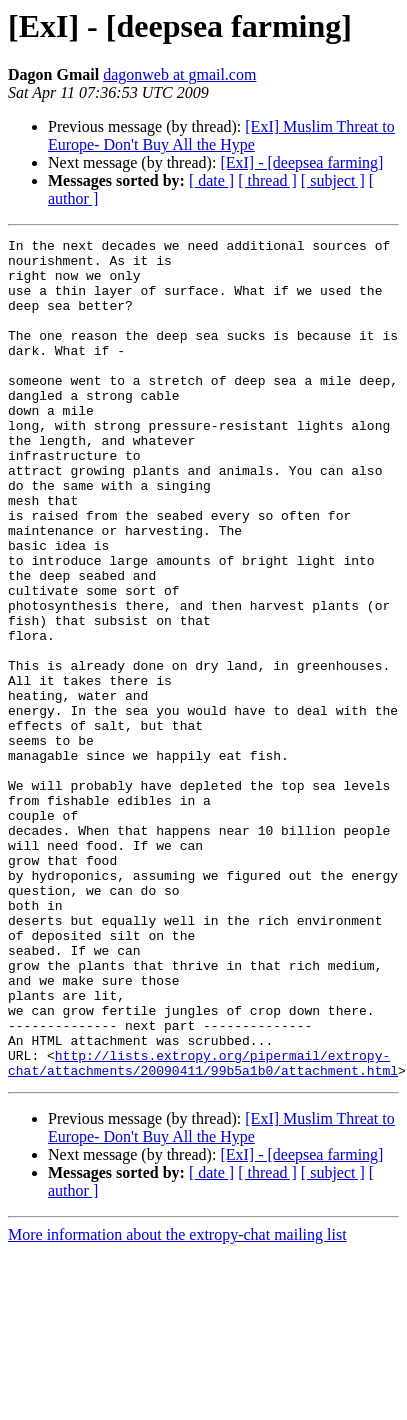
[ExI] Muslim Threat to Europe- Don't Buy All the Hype (221, 135)
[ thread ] (267, 180)
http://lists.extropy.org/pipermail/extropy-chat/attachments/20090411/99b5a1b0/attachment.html (203, 1229)
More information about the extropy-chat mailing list (177, 1402)
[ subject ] (333, 180)
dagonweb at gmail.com (179, 74)
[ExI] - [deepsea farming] (301, 162)
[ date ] (211, 180)
